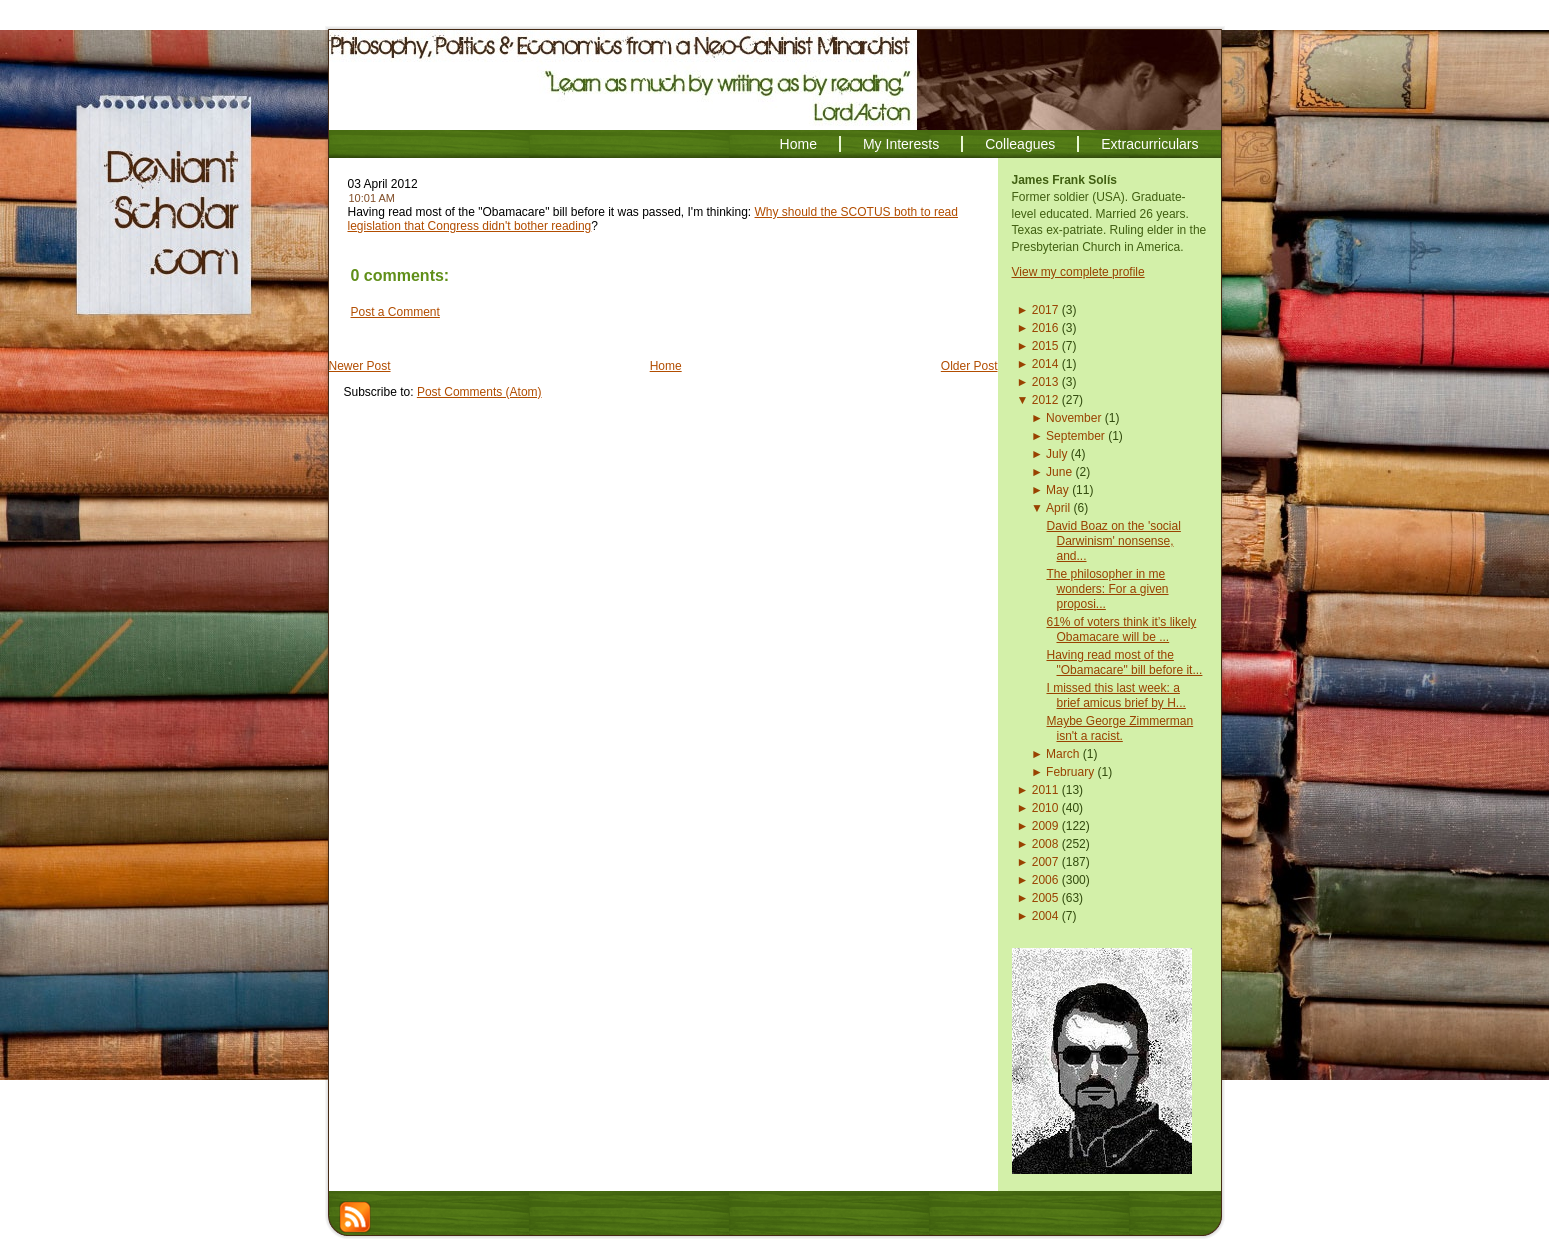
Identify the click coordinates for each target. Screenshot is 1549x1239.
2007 (1045, 862)
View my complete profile (1078, 272)
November (1073, 418)
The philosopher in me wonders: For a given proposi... (1107, 589)
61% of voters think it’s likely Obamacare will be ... (1121, 629)
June (1059, 472)
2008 (1045, 844)
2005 (1045, 898)
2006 (1045, 880)
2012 (1045, 400)
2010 (1045, 808)
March (1062, 754)
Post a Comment (395, 312)
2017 (1045, 310)
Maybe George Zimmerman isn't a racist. (1119, 728)
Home (666, 366)
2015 (1045, 346)
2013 (1045, 382)
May (1057, 490)
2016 (1045, 328)
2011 (1045, 790)
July (1056, 454)
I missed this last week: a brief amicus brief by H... (1115, 695)
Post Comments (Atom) (479, 392)
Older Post (969, 366)
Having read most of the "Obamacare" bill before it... (1124, 662)
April (1058, 508)
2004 (1045, 916)
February (1070, 772)
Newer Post (360, 366)
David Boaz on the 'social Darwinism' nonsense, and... (1113, 541)
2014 (1045, 364)
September (1075, 436)
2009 (1045, 826)
